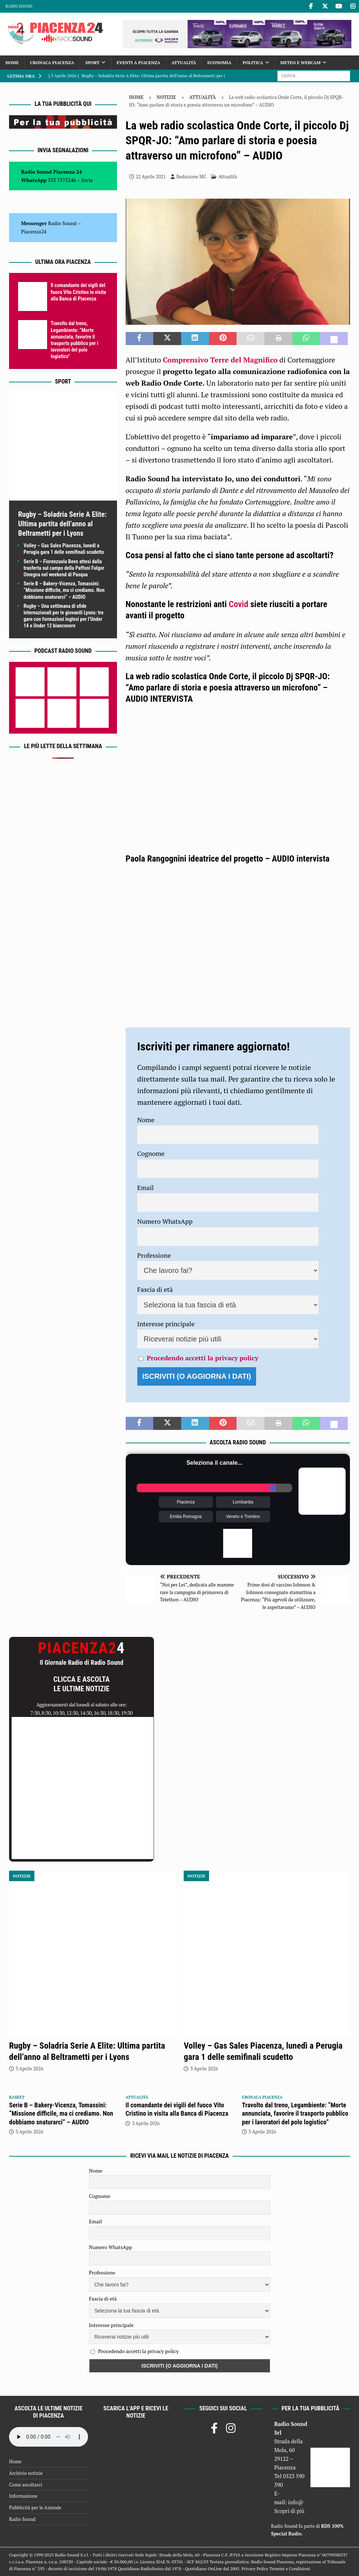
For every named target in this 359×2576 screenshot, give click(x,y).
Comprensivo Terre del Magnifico (220, 360)
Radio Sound (18, 6)
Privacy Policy (254, 2568)
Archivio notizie (26, 2473)
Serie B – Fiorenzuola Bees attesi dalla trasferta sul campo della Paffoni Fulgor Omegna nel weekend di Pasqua (64, 568)
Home (12, 62)
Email (145, 1187)
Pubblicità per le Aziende (35, 2507)
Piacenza (186, 1502)
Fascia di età (155, 1289)
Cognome (151, 1153)
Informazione (23, 2496)
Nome (146, 1119)
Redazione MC (191, 176)
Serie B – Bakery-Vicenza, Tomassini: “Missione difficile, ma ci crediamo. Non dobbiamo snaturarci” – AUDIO (64, 590)
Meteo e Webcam (300, 62)
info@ (296, 2502)
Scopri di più (289, 2510)
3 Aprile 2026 (29, 2068)
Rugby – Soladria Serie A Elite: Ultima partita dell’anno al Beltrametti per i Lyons (62, 524)
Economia (219, 62)
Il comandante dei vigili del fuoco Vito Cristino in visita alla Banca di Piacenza (78, 291)
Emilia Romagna (186, 1516)
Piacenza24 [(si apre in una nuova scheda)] (33, 231)
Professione (154, 1255)
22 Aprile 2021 (151, 176)
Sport (92, 62)
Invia (87, 180)
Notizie (166, 97)
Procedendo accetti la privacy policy (202, 1357)
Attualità (183, 62)
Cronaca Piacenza (52, 62)
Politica (253, 62)
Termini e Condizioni (290, 2568)
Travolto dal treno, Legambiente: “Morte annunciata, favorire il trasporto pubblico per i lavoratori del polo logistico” (295, 2113)
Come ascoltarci (25, 2484)
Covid (239, 604)
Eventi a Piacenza (138, 62)
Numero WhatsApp (165, 1221)
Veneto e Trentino (243, 1516)
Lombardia (243, 1502)
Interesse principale (166, 1323)
